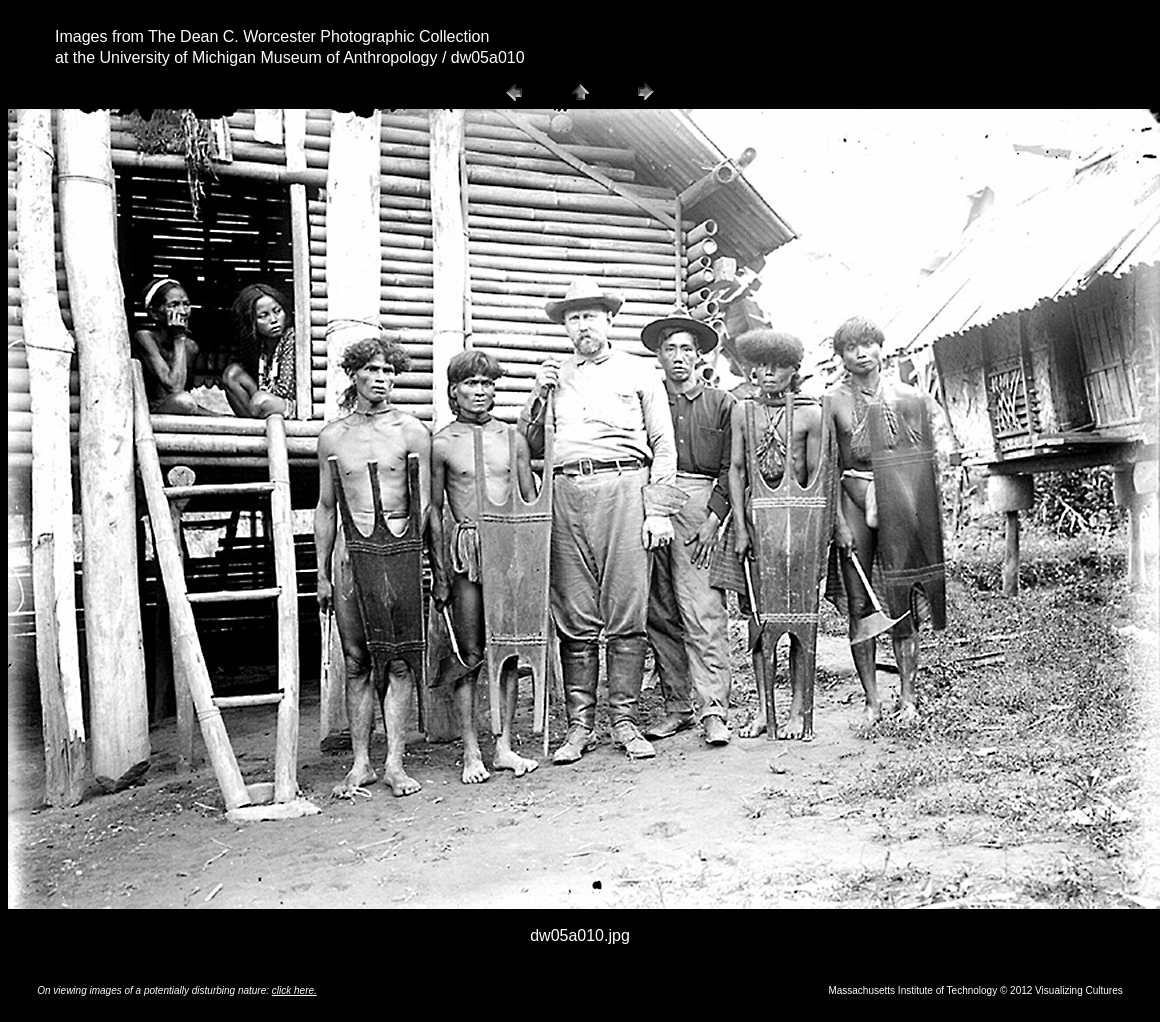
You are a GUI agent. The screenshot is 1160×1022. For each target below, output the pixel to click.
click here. (294, 990)
